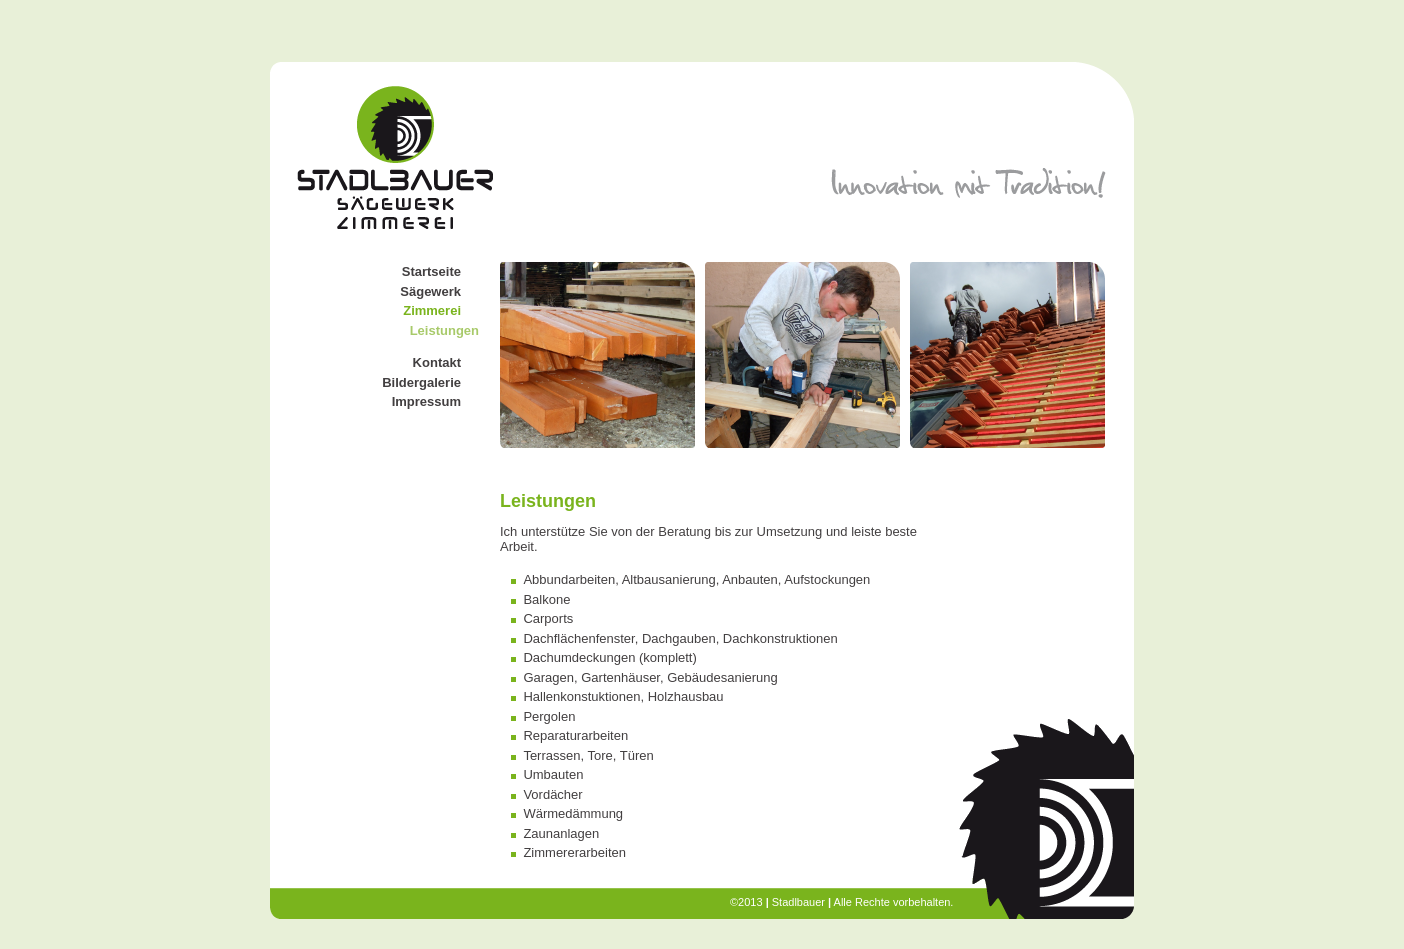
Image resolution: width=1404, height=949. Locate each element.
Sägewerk (430, 291)
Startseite (431, 271)
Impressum (426, 401)
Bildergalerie (421, 382)
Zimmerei (432, 310)
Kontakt (437, 362)
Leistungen (444, 330)
